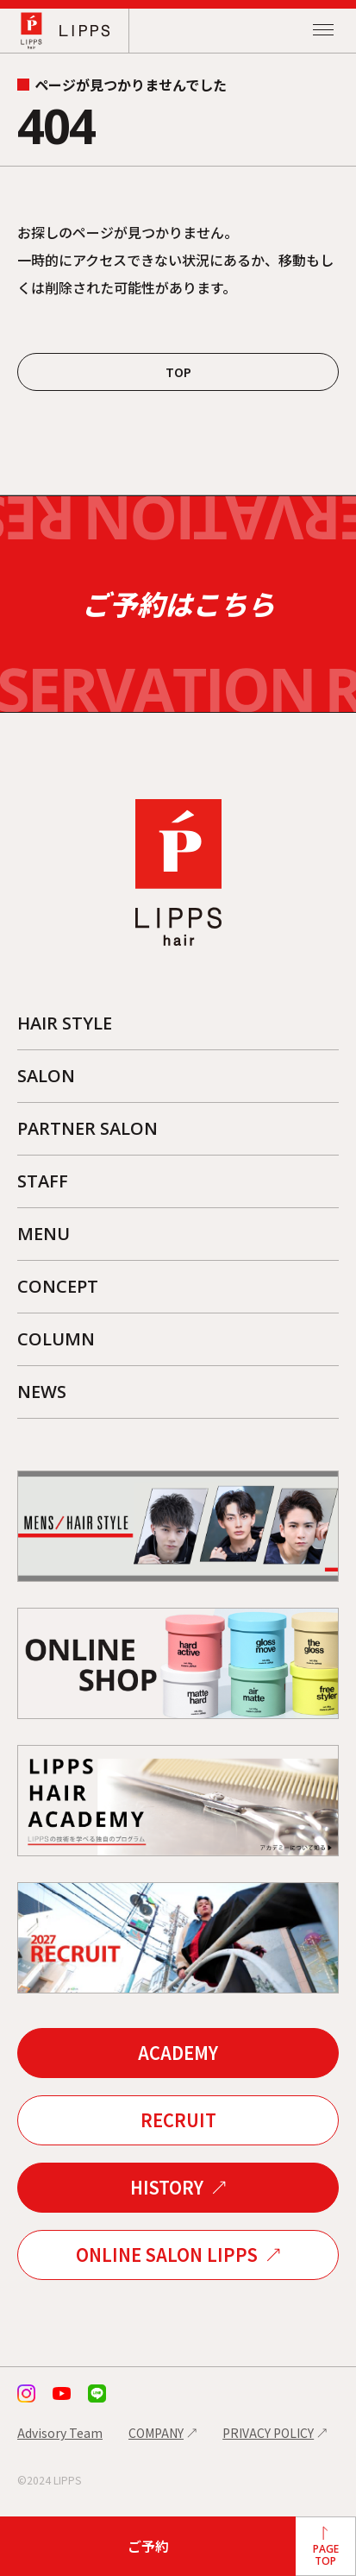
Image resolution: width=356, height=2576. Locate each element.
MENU (43, 1233)
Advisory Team (60, 2433)
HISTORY (166, 2188)
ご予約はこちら (178, 605)
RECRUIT (178, 2120)
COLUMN (56, 1339)
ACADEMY (178, 2053)
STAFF (42, 1181)
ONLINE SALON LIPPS (167, 2255)
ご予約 (148, 2545)
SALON (46, 1075)
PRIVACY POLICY (268, 2433)
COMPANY (156, 2433)
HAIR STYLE (64, 1023)
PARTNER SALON (87, 1128)
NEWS (41, 1391)
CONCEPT (57, 1286)
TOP (178, 372)
